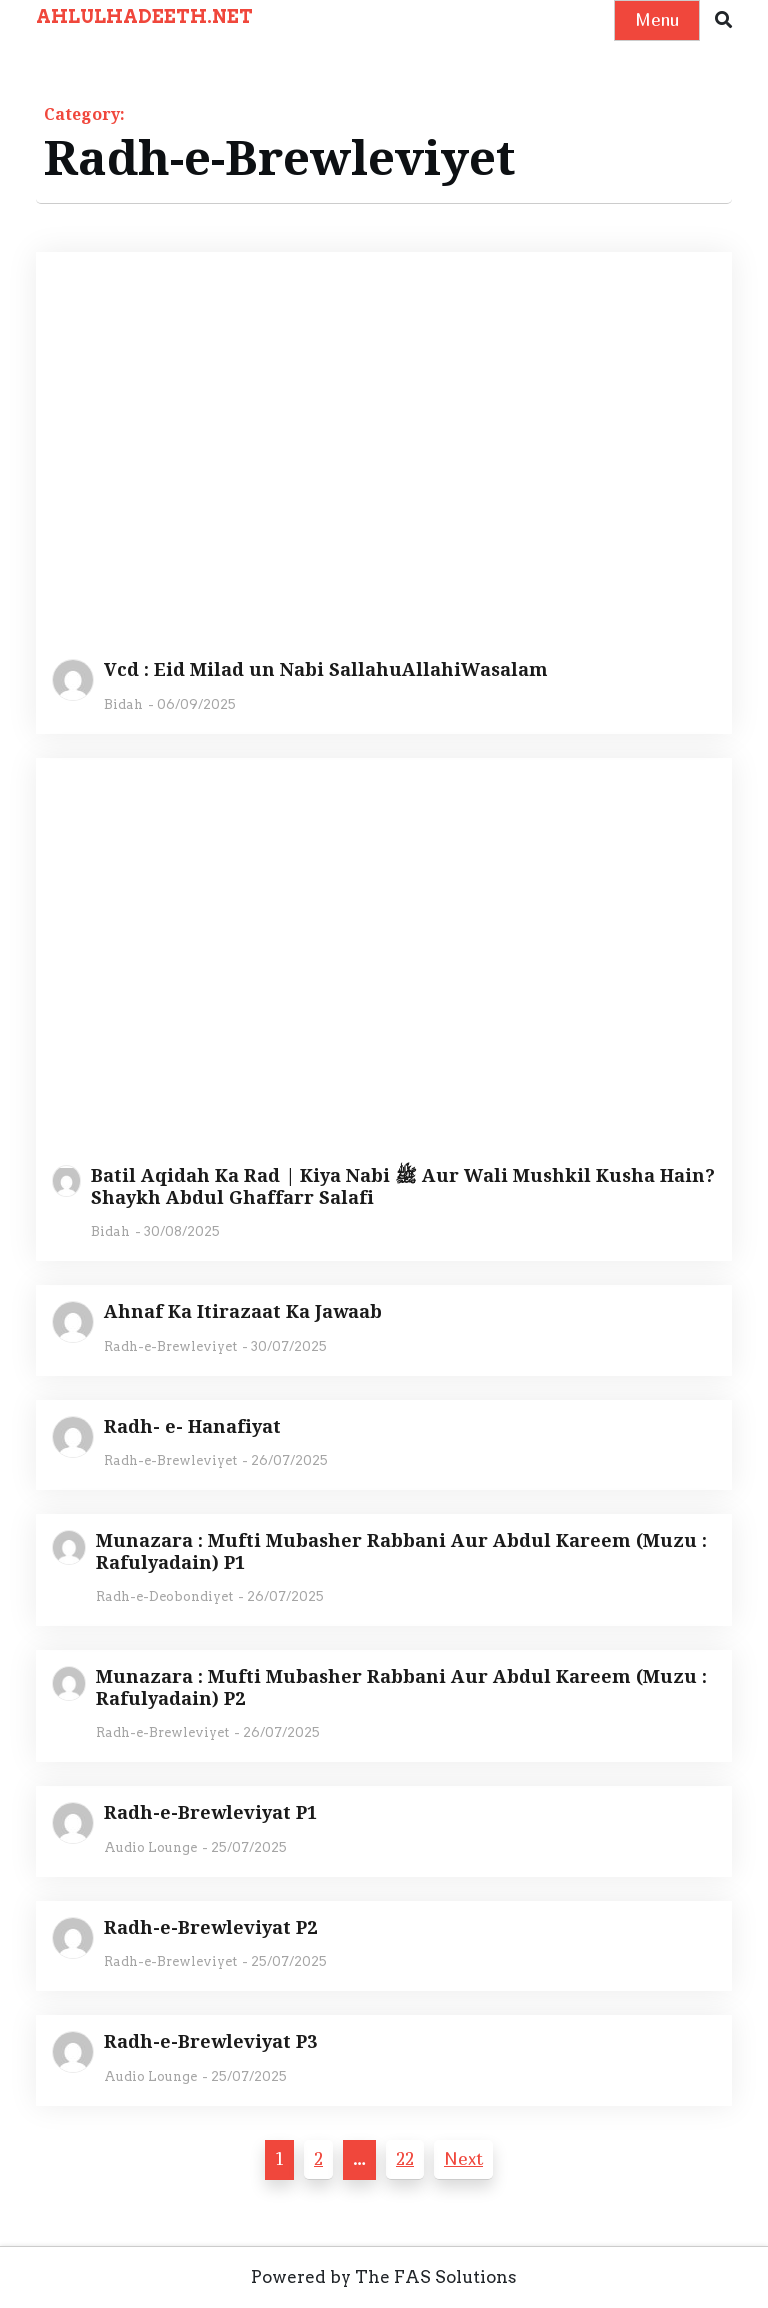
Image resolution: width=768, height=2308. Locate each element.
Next (463, 2158)
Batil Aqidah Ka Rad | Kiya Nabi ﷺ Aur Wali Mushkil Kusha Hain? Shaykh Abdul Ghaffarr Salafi (403, 1186)
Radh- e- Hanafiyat (192, 1427)
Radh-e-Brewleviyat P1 (210, 1813)
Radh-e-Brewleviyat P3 (210, 2042)
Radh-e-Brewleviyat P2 (210, 1928)
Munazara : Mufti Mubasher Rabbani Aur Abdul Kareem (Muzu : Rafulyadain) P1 (401, 1551)
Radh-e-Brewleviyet (170, 1346)
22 (405, 2158)
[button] (723, 20)
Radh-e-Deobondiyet (164, 1596)
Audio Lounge (150, 1847)
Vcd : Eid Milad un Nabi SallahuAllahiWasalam (326, 670)
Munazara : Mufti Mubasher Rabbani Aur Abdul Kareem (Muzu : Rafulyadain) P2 (401, 1687)
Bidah (123, 704)
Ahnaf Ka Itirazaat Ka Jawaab (243, 1312)
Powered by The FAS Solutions (384, 2277)
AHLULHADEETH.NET (144, 16)
